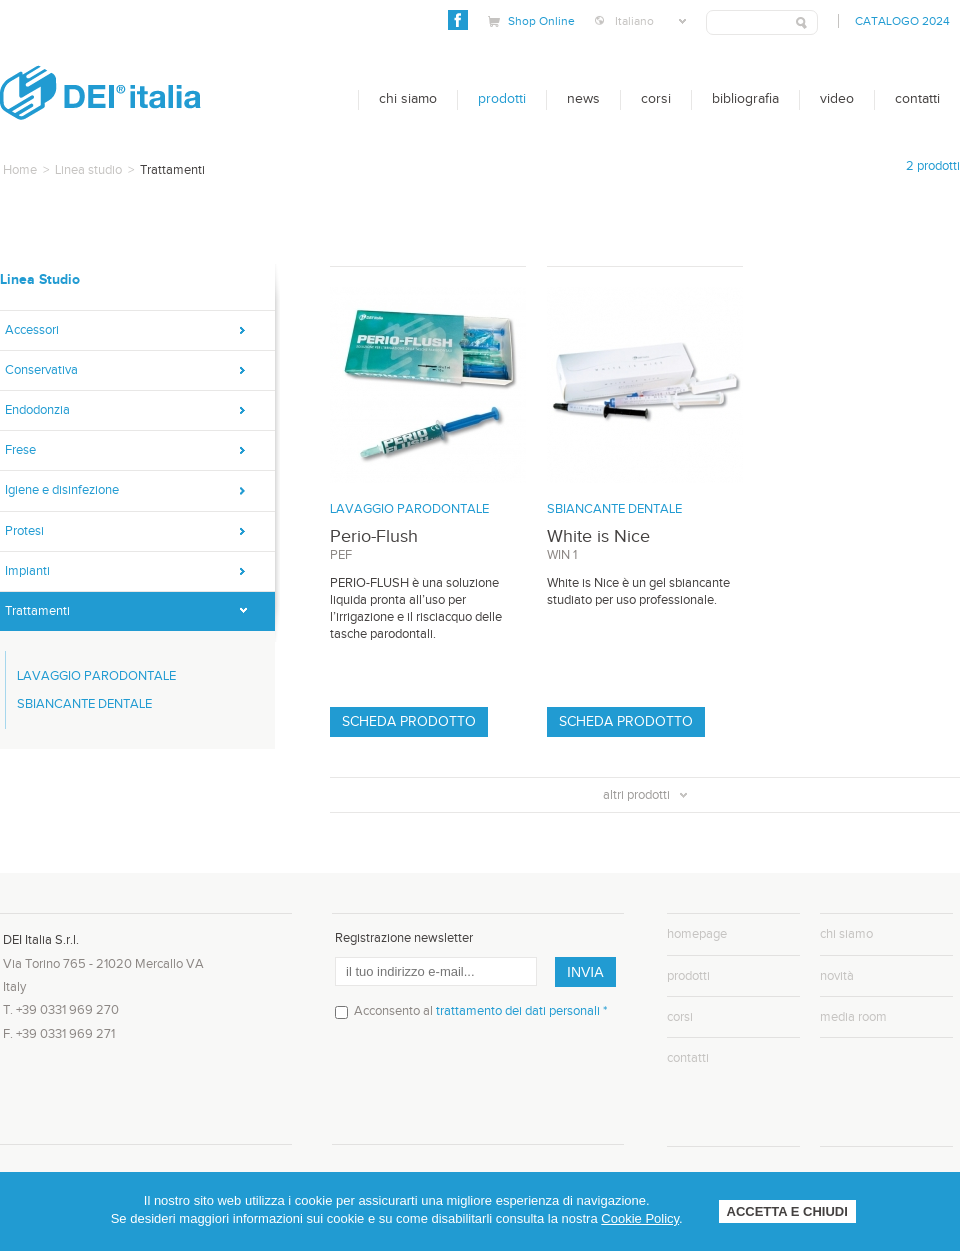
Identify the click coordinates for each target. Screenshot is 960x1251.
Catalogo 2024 (902, 21)
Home (20, 170)
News (583, 99)
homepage (697, 934)
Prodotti (502, 99)
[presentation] (487, 1090)
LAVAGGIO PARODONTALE (96, 676)
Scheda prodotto (409, 722)
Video (837, 99)
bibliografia (745, 99)
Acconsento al (480, 1011)
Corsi (656, 99)
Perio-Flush (374, 536)
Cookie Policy (640, 1218)
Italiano (650, 20)
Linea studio (88, 170)
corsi (680, 1017)
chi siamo (846, 934)
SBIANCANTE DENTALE (84, 704)
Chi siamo (408, 99)
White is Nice (598, 536)
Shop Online (541, 21)
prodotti (688, 976)
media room (853, 1017)
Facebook (458, 20)
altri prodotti (645, 795)
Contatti (917, 99)
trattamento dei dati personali (518, 1011)
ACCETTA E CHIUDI (787, 1211)
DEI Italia (100, 92)
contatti (688, 1058)
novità (837, 976)
